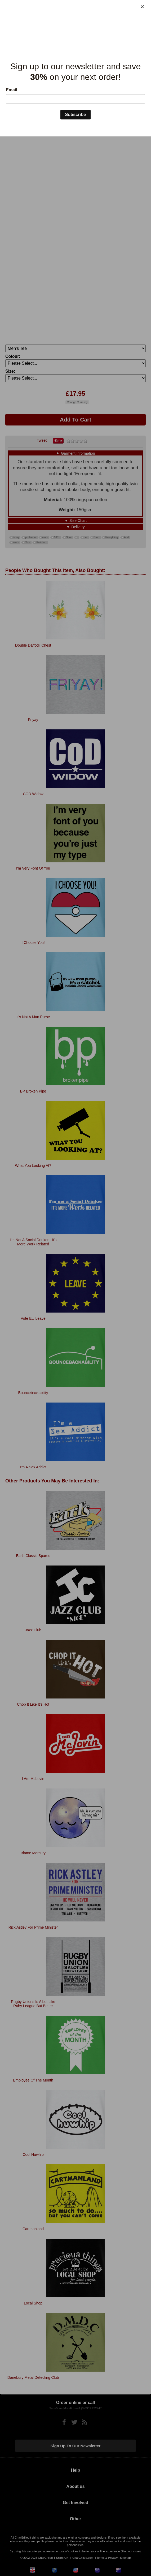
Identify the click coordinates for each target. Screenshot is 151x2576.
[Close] (142, 7)
